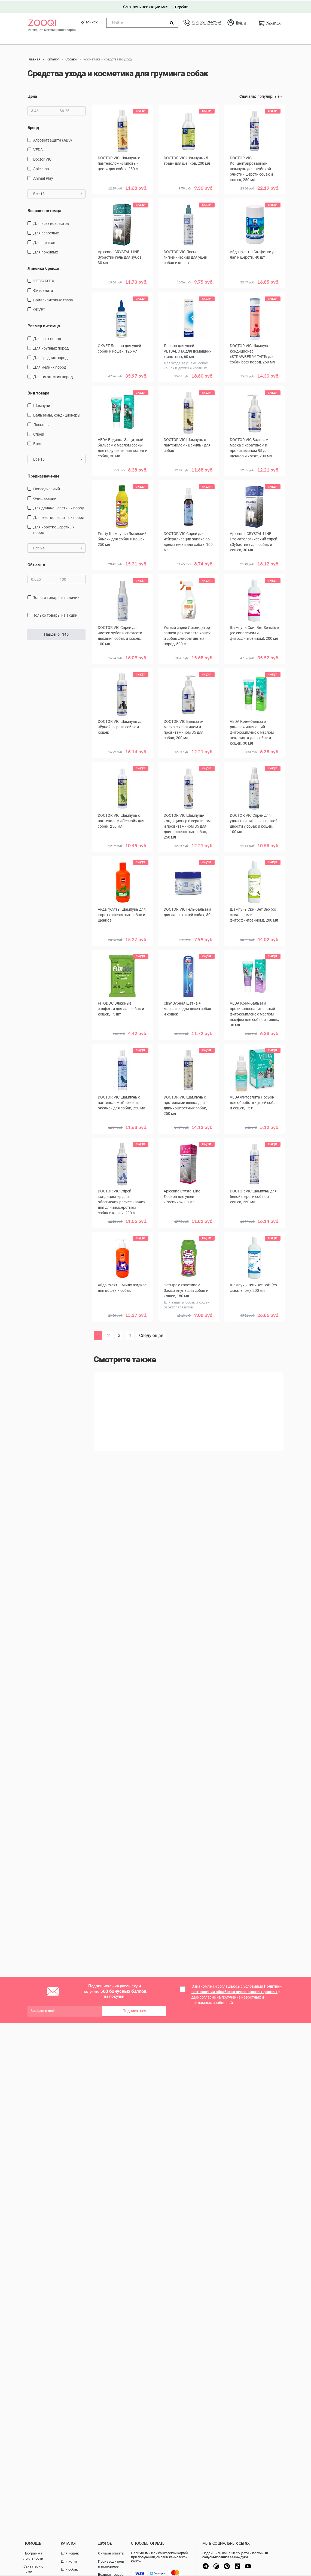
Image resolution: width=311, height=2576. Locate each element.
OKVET (39, 308)
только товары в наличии (56, 596)
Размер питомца (44, 324)
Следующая (151, 1334)
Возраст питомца (44, 209)
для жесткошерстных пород (58, 516)
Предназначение (43, 475)
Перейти (181, 6)
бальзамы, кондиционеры (56, 414)
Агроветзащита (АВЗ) (52, 139)
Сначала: (247, 95)
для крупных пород (51, 347)
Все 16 (57, 458)
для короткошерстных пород (53, 529)
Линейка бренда (43, 267)
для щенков (44, 241)
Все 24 (57, 547)
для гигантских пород (53, 376)
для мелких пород (49, 366)
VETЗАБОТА (43, 280)
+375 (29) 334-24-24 (206, 21)
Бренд (33, 126)
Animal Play (43, 177)
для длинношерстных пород (58, 507)
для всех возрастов (51, 222)
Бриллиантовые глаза (53, 299)
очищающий (44, 497)
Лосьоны (41, 423)
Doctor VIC (42, 158)
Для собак (69, 2569)
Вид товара (38, 392)
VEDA (38, 148)
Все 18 (57, 192)
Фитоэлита (43, 289)
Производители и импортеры (111, 2564)
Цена (32, 95)
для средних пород (50, 356)
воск (37, 442)
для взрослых (46, 232)
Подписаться (134, 2010)
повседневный (46, 488)
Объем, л (36, 563)
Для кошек (70, 2553)
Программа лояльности (33, 2555)
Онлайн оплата (111, 2553)
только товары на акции (55, 614)
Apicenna (41, 168)
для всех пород (47, 337)
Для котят (69, 2561)
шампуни (41, 404)
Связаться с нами (33, 2569)
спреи (38, 433)
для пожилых (45, 251)
